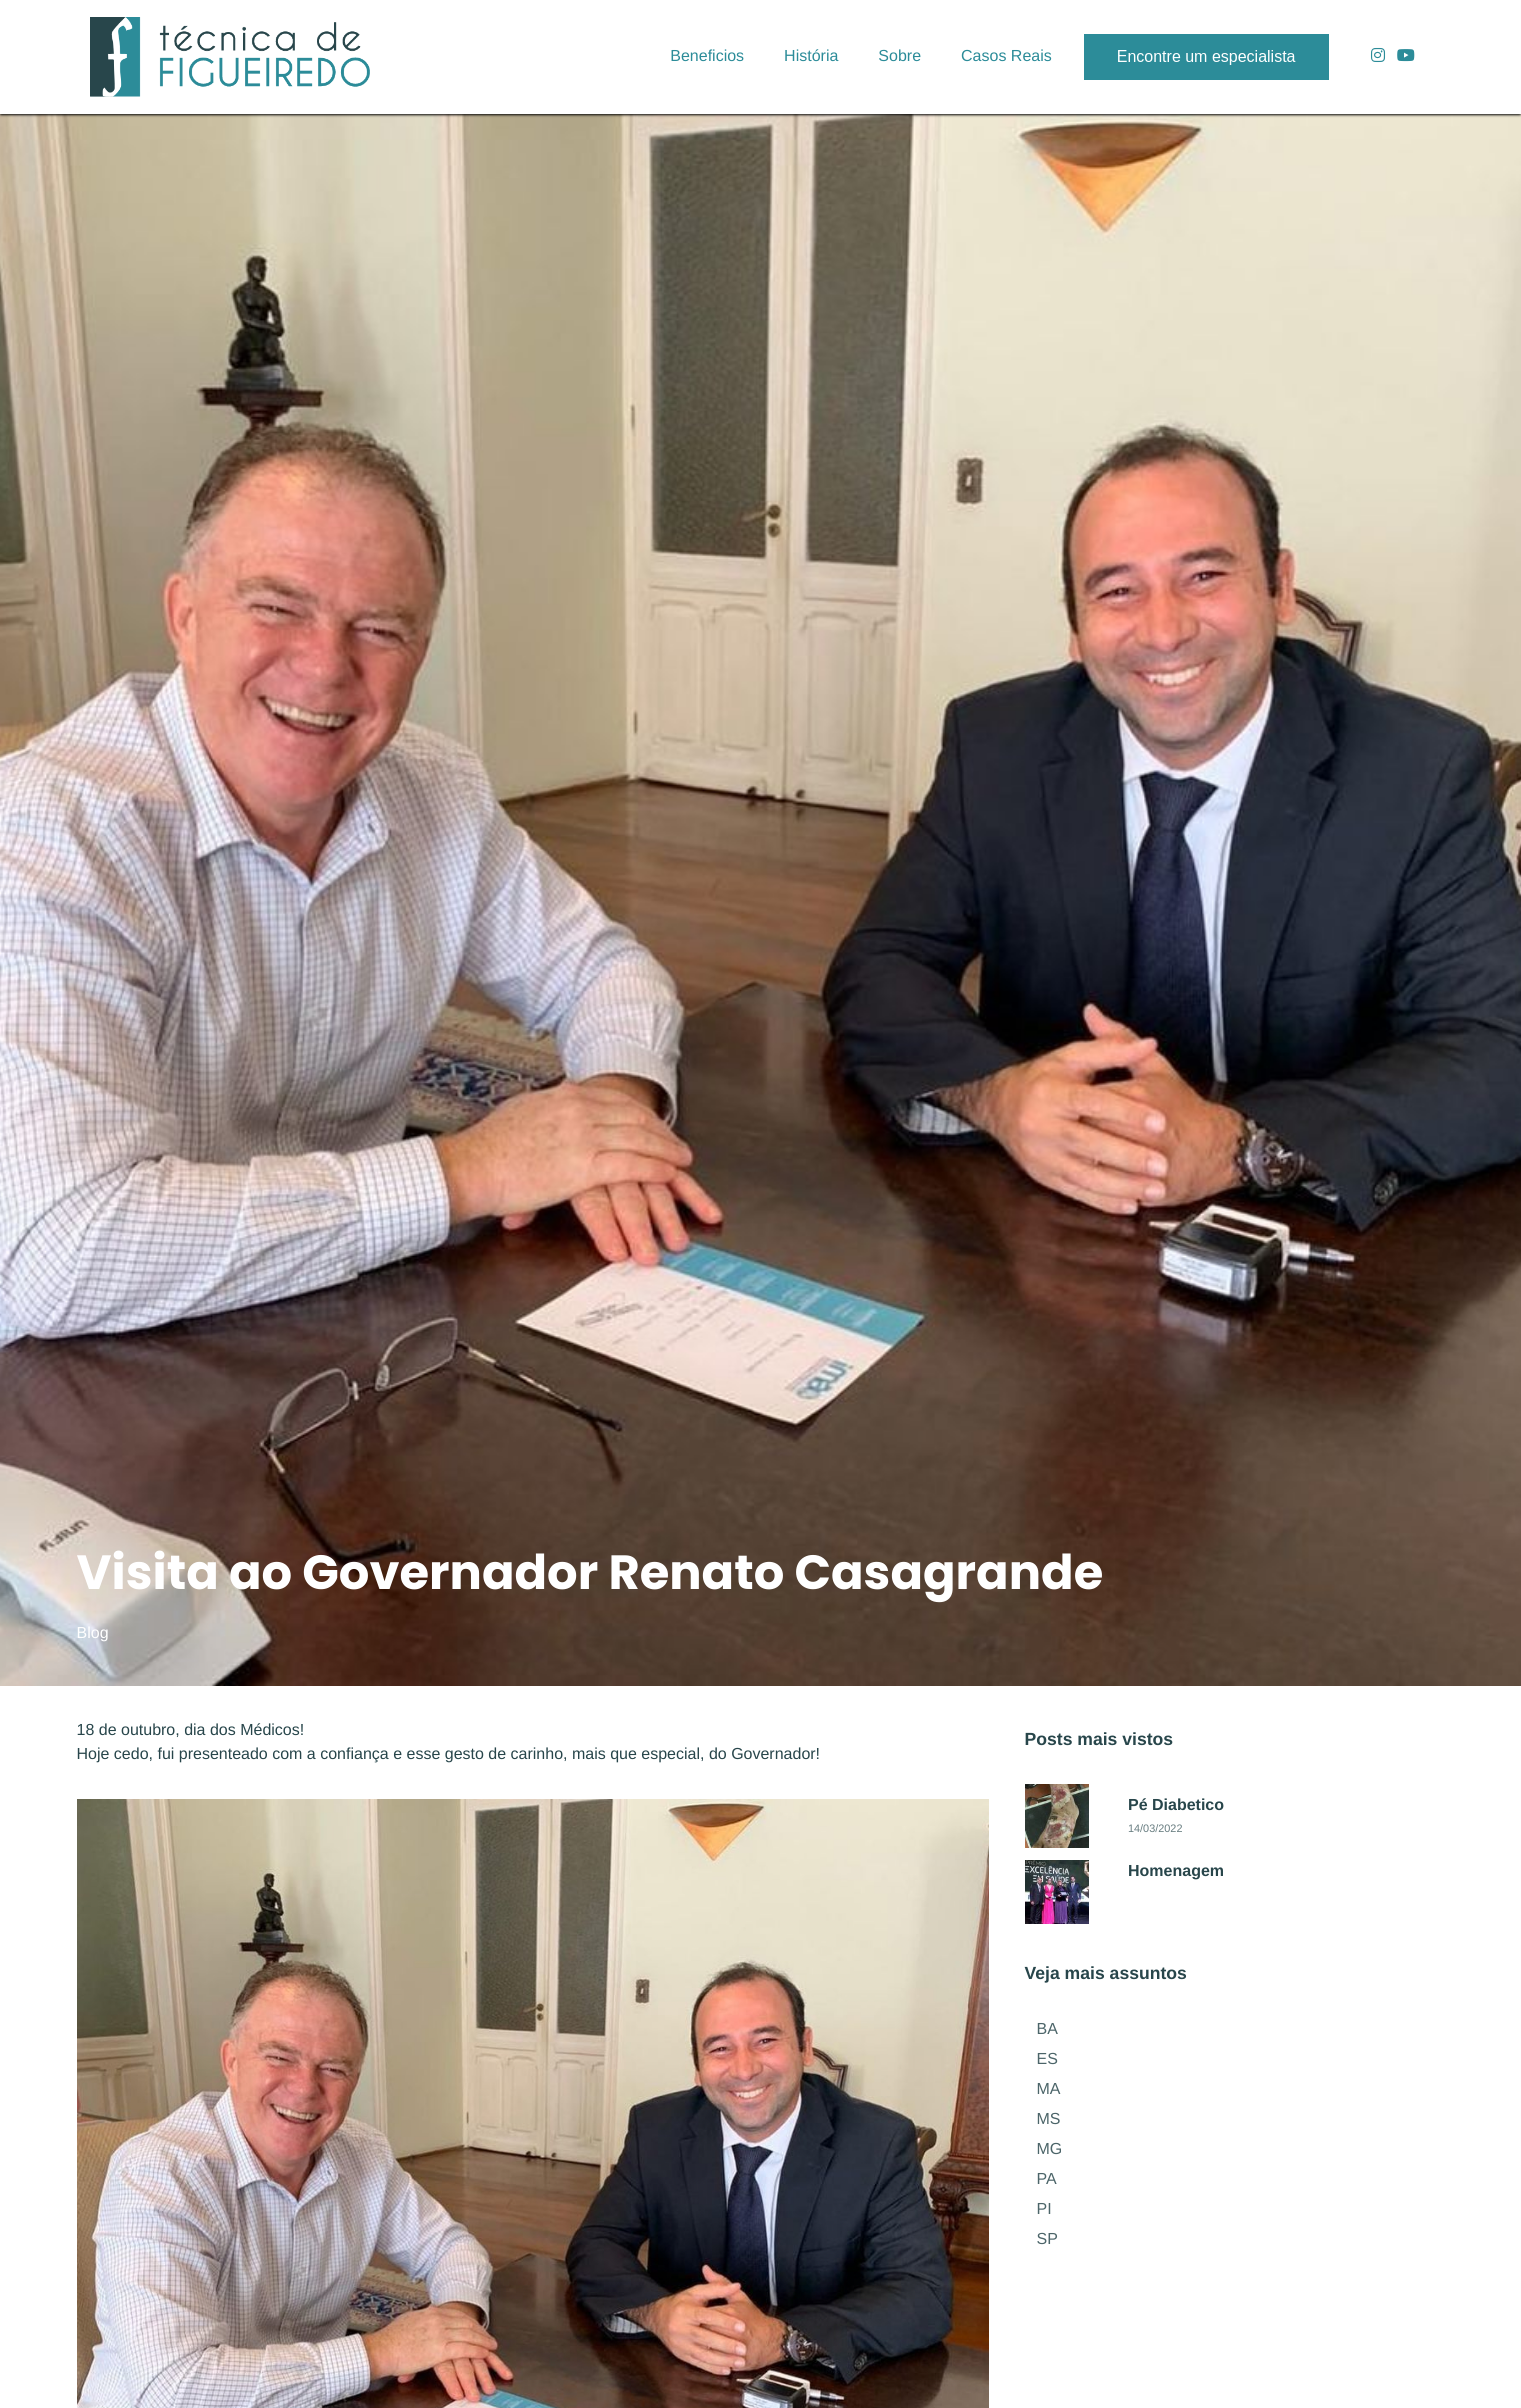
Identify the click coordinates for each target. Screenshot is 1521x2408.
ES (1047, 2059)
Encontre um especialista (1206, 56)
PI (1044, 2209)
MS (1049, 2119)
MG (1050, 2149)
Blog (93, 1633)
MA (1049, 2089)
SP (1047, 2239)
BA (1047, 2029)
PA (1047, 2179)
